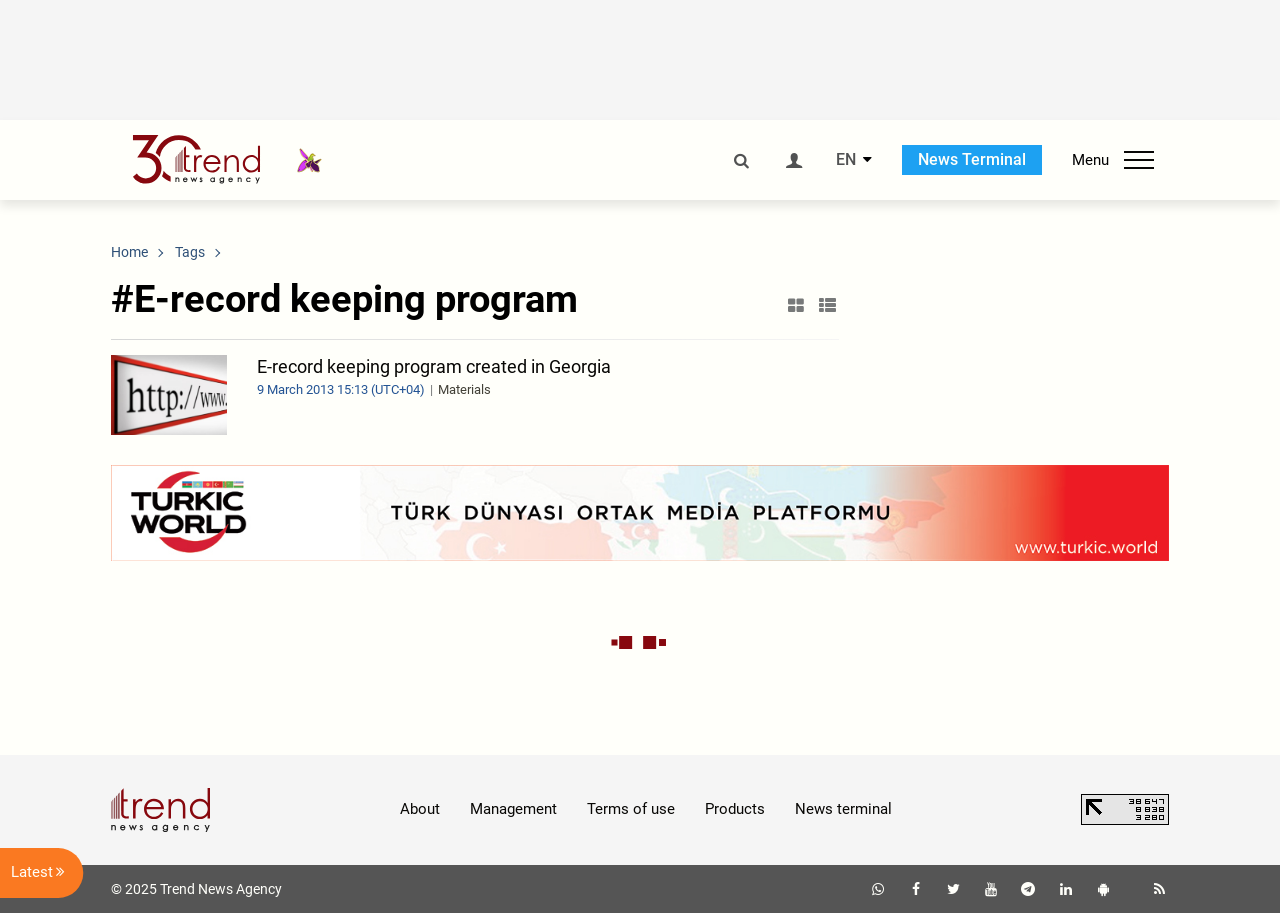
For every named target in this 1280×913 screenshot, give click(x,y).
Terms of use (631, 809)
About (420, 809)
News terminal (843, 809)
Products (735, 809)
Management (513, 809)
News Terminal (972, 159)
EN (846, 160)
